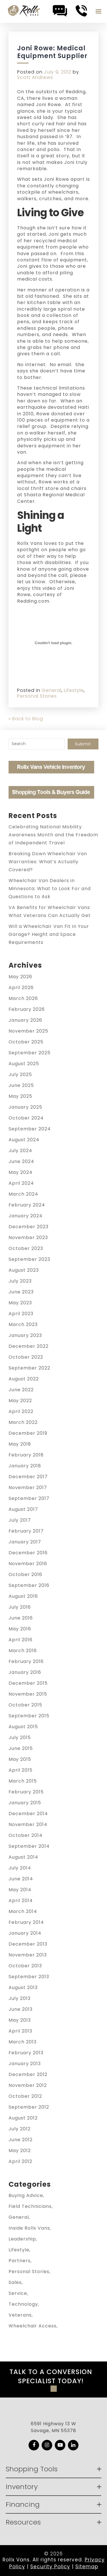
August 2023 (24, 1270)
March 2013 (23, 2042)
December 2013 (28, 1944)
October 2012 (25, 2096)
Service (18, 2293)
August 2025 (24, 1063)
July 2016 (20, 1607)
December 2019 (28, 1433)
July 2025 (20, 1074)
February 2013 (26, 2052)
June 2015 (21, 1748)
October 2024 (26, 1118)
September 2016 (29, 1585)
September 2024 (30, 1129)
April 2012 (20, 2161)
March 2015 (23, 1781)
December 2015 (28, 1683)
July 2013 (20, 1998)
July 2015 (20, 1737)
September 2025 (30, 1052)
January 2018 (25, 1465)
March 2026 (23, 998)
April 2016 (21, 1639)
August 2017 (23, 1509)
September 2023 (29, 1259)
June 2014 (21, 1879)
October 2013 (25, 1965)
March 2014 (23, 1911)
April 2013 (20, 2031)
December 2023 (29, 1226)
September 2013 (29, 1976)
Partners (20, 2260)
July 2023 (20, 1281)
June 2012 (21, 2139)
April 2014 (21, 1900)
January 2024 (26, 1215)
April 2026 (21, 987)
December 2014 (28, 1813)
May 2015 (20, 1759)
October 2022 (26, 1357)
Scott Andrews (35, 77)
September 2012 (29, 2107)
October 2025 (26, 1042)
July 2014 (20, 1868)
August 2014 (23, 1857)
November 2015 (28, 1694)
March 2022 (23, 1422)
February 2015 (26, 1792)
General (51, 690)
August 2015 (23, 1726)
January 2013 (25, 2063)
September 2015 (29, 1715)
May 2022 (20, 1400)
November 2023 (28, 1237)
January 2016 (25, 1672)
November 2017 (28, 1487)
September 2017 (29, 1498)
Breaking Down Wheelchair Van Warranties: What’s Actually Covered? (48, 861)
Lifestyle (74, 690)
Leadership (22, 2239)
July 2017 (20, 1520)
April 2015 (21, 1770)
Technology (23, 2304)
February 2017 (26, 1531)
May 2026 (20, 976)
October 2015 (25, 1705)
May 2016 (20, 1629)
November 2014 (28, 1824)
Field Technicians (30, 2206)
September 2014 (29, 1846)
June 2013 (21, 2009)
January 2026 (25, 1020)
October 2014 (26, 1835)
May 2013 (20, 2020)
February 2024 (27, 1205)
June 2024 (21, 1161)
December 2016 (28, 1552)
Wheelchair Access (32, 2326)
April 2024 (21, 1183)
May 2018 (20, 1444)
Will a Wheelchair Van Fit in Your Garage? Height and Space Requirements (49, 934)
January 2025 (25, 1107)
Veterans (20, 2315)
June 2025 (21, 1085)
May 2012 (20, 2150)
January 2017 (25, 1542)
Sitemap (86, 2566)
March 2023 (23, 1324)
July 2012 (20, 2129)
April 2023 (21, 1313)
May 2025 (20, 1096)
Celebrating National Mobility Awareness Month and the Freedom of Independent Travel (53, 834)
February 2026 (27, 1009)
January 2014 (25, 1933)
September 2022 (29, 1368)
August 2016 (23, 1596)
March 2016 (23, 1650)
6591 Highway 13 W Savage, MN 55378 (53, 2427)
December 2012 (28, 2074)
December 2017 (28, 1476)
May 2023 (20, 1302)
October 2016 (25, 1574)
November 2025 (28, 1031)
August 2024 (24, 1139)
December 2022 (29, 1346)
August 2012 (23, 2118)
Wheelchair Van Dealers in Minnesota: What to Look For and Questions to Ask (50, 888)
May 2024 (21, 1172)
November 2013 (28, 1955)
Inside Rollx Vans (29, 2228)
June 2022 (21, 1389)
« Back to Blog (26, 718)
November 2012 (28, 2085)
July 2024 (20, 1150)
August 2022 (24, 1379)
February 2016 (26, 1661)
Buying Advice (26, 2195)
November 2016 (28, 1563)
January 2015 (25, 1802)
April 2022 (21, 1411)
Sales (15, 2282)
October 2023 (26, 1248)
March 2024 (23, 1194)
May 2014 (20, 1889)
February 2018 (26, 1455)
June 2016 (21, 1618)
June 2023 (21, 1292)
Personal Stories (37, 696)
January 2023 (25, 1335)
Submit (83, 744)
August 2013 (23, 1987)
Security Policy (50, 2566)
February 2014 (26, 1922)
